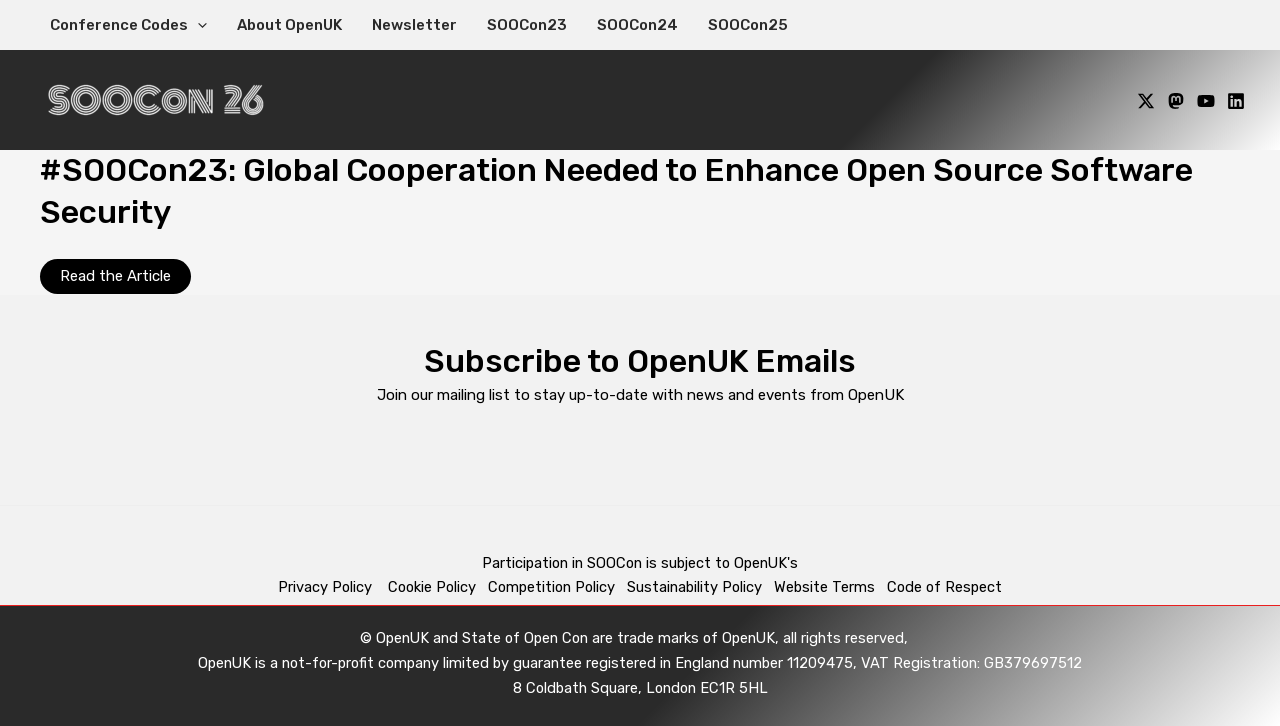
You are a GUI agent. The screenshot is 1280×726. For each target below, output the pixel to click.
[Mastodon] (1176, 101)
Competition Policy (557, 587)
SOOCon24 (637, 25)
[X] (1146, 101)
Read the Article (115, 276)
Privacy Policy (327, 587)
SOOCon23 (527, 25)
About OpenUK (289, 25)
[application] (197, 25)
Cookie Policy (432, 587)
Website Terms (824, 587)
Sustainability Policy (694, 587)
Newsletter (414, 25)
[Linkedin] (1236, 101)
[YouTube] (1206, 101)
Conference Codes (128, 25)
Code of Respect (944, 587)
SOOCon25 (748, 25)
